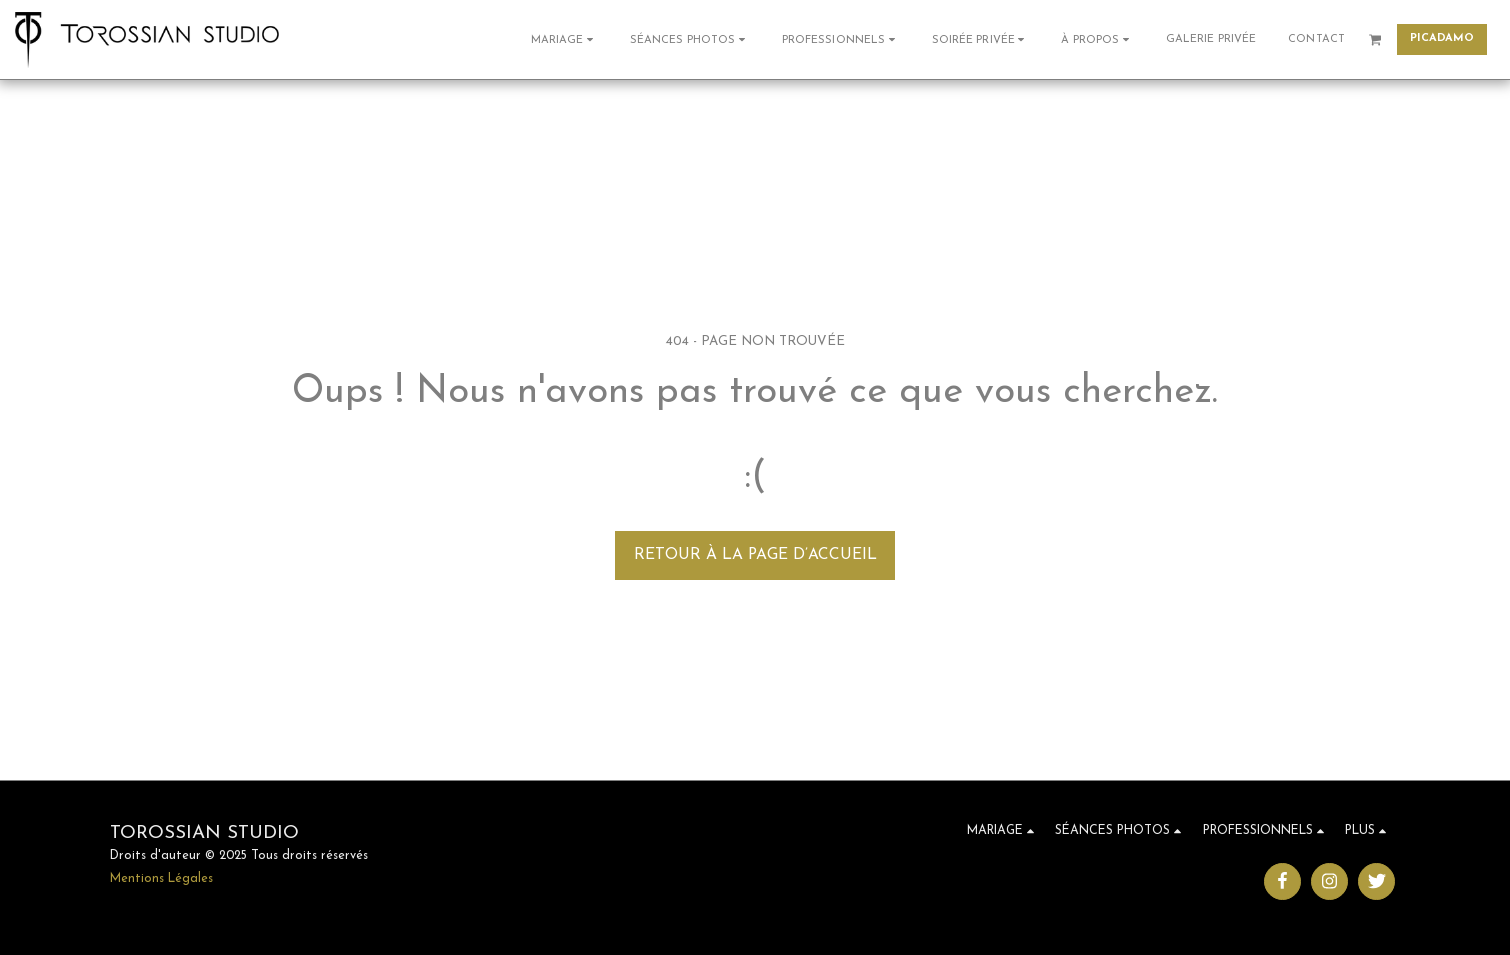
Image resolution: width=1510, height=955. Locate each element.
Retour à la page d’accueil (755, 555)
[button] (564, 39)
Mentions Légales (161, 879)
